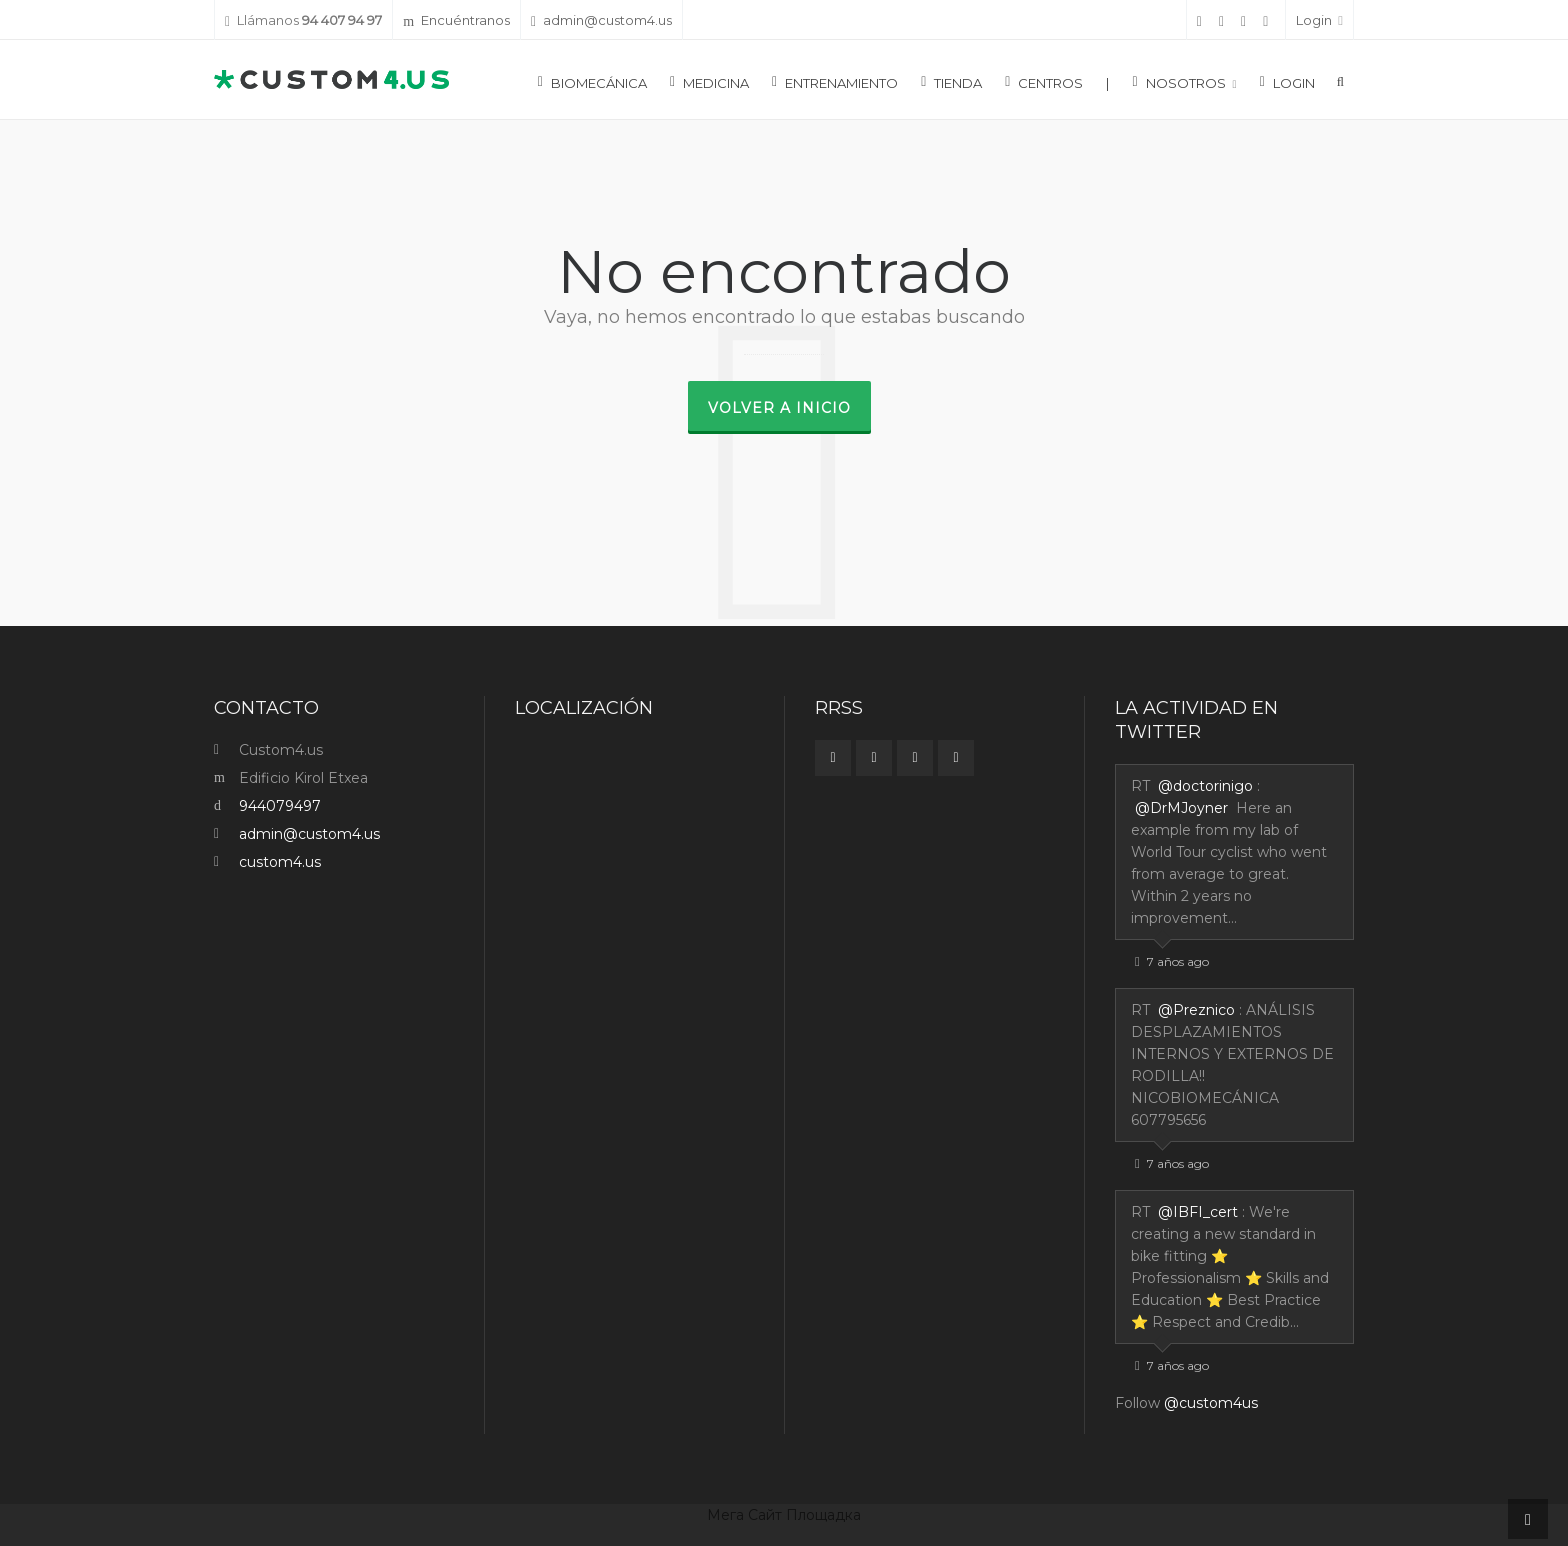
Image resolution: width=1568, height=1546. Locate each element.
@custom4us (1211, 1403)
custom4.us (280, 862)
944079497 (280, 806)
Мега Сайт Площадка (784, 1515)
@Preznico (1196, 1010)
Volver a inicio (779, 408)
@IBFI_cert (1198, 1212)
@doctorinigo (1205, 786)
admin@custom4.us (601, 20)
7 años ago (1172, 961)
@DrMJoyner (1181, 808)
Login (1319, 20)
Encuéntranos (456, 20)
